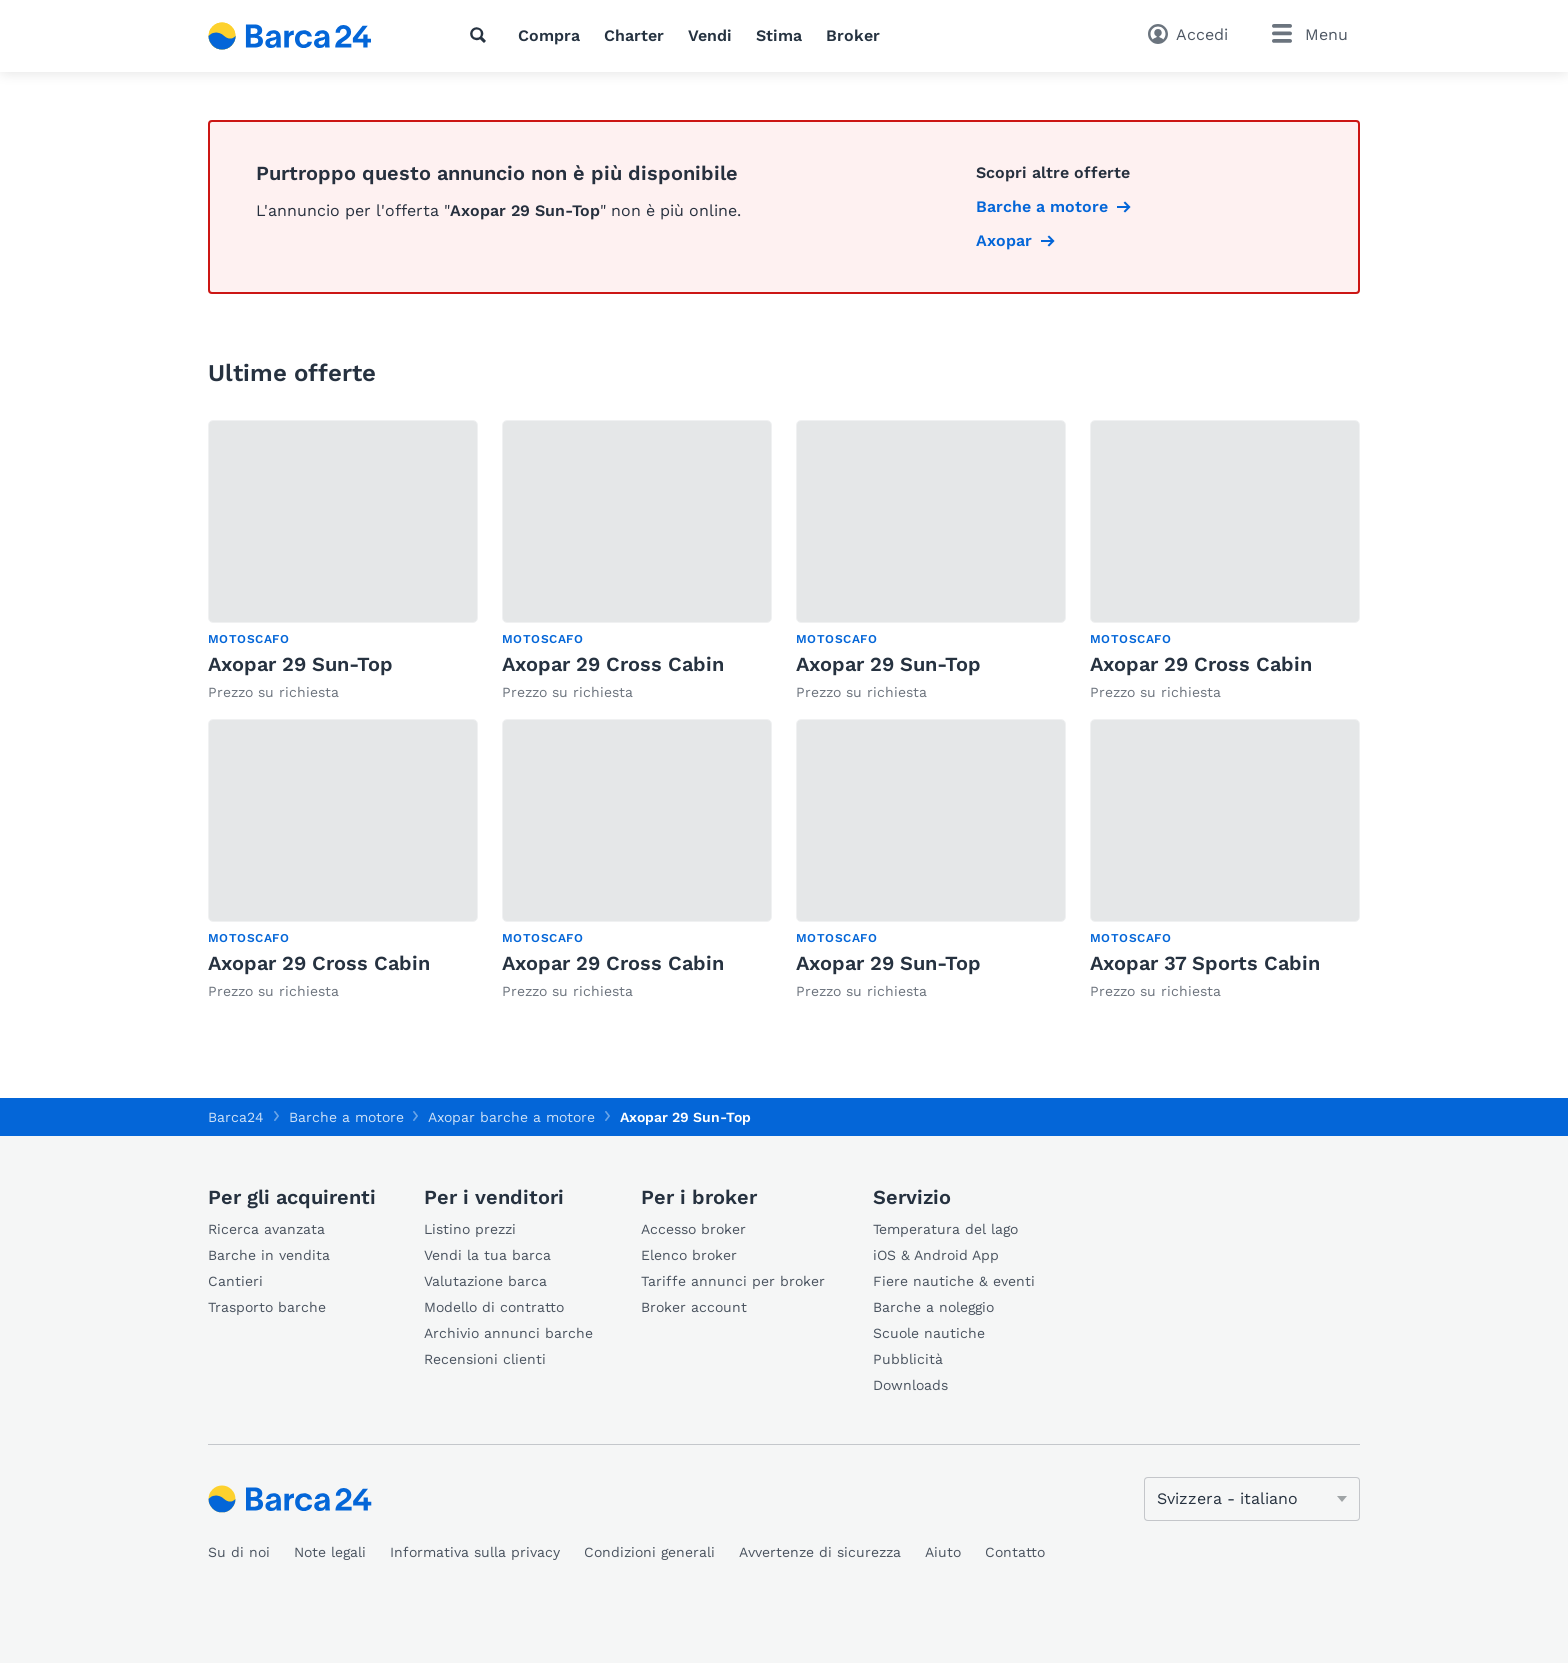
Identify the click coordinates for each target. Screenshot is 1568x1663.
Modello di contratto (494, 1307)
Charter (634, 35)
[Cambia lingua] (1252, 1499)
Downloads (910, 1385)
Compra (549, 35)
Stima (779, 35)
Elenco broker (689, 1255)
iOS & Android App (936, 1255)
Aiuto (943, 1552)
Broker (853, 35)
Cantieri (235, 1281)
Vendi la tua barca (487, 1255)
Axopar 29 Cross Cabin (613, 664)
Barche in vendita (269, 1255)
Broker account (694, 1307)
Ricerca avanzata (266, 1229)
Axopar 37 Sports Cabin (1205, 963)
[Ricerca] (482, 35)
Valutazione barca (485, 1281)
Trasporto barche (267, 1307)
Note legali (330, 1552)
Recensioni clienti (485, 1359)
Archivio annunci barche (508, 1333)
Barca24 (236, 1117)
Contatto (1015, 1552)
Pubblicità (908, 1359)
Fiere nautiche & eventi (954, 1281)
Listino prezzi (470, 1229)
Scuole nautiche (929, 1333)
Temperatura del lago (945, 1229)
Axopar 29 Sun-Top (300, 664)
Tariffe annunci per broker (733, 1281)
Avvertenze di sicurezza (820, 1552)
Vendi (710, 35)
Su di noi (239, 1552)
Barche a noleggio (933, 1307)
